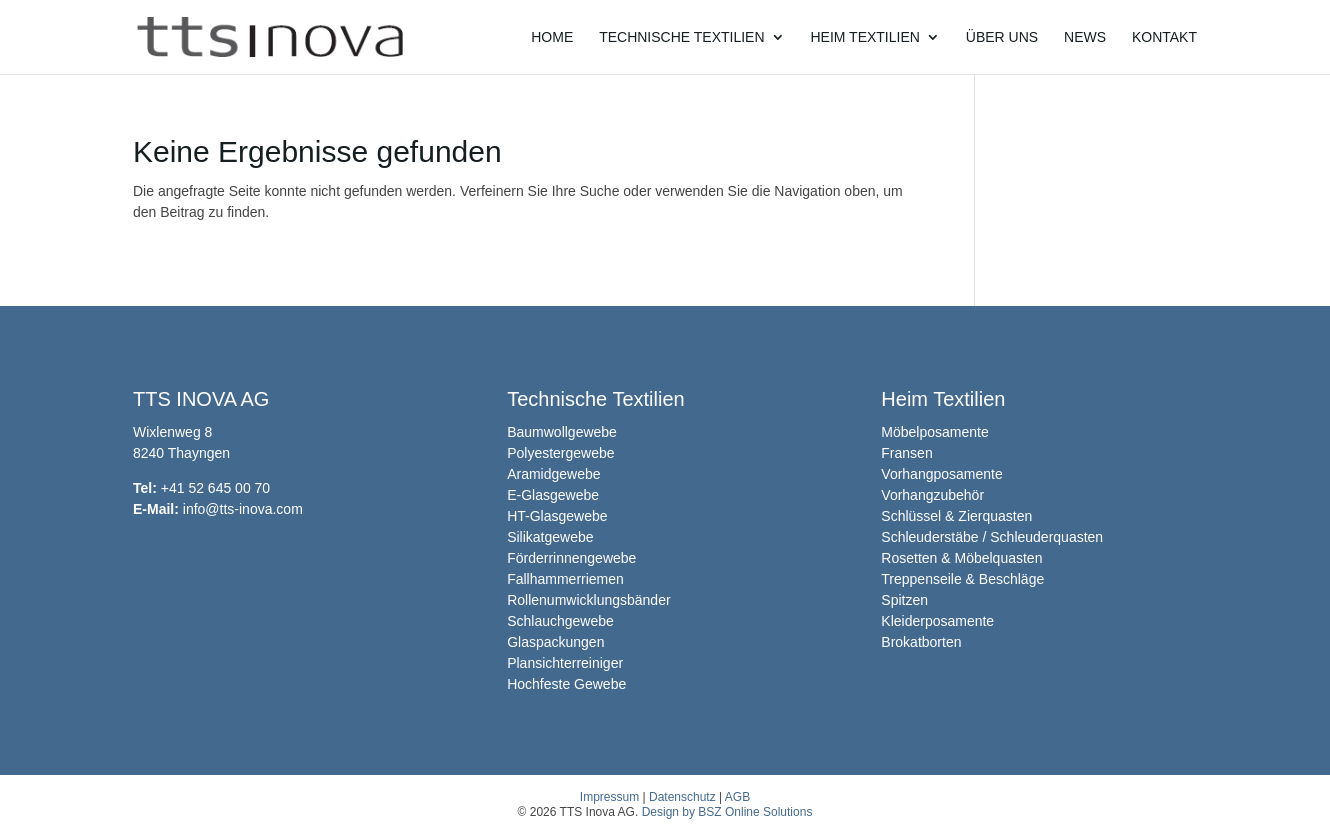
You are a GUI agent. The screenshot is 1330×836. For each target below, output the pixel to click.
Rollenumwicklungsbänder (588, 600)
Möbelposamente (934, 432)
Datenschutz (682, 797)
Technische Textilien (681, 37)
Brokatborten (921, 642)
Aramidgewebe (553, 474)
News (1085, 37)
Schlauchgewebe (560, 621)
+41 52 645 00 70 (215, 488)
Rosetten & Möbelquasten (961, 558)
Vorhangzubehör (932, 495)
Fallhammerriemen (565, 579)
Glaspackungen (555, 642)
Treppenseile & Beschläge (962, 579)
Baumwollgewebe (562, 432)
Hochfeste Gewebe (566, 684)
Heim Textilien (864, 37)
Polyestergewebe (560, 453)
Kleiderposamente (937, 621)
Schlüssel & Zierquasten (956, 516)
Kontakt (1164, 37)
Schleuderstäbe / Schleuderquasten (992, 537)
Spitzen (904, 600)
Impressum (609, 797)
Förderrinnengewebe (571, 558)
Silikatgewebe (550, 537)
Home (552, 37)
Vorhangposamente (941, 474)
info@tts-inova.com (243, 509)
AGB (737, 797)
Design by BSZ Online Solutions (727, 812)
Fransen (906, 453)
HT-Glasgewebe (557, 516)
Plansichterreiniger (565, 663)
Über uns (1002, 37)
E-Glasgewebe (553, 495)
